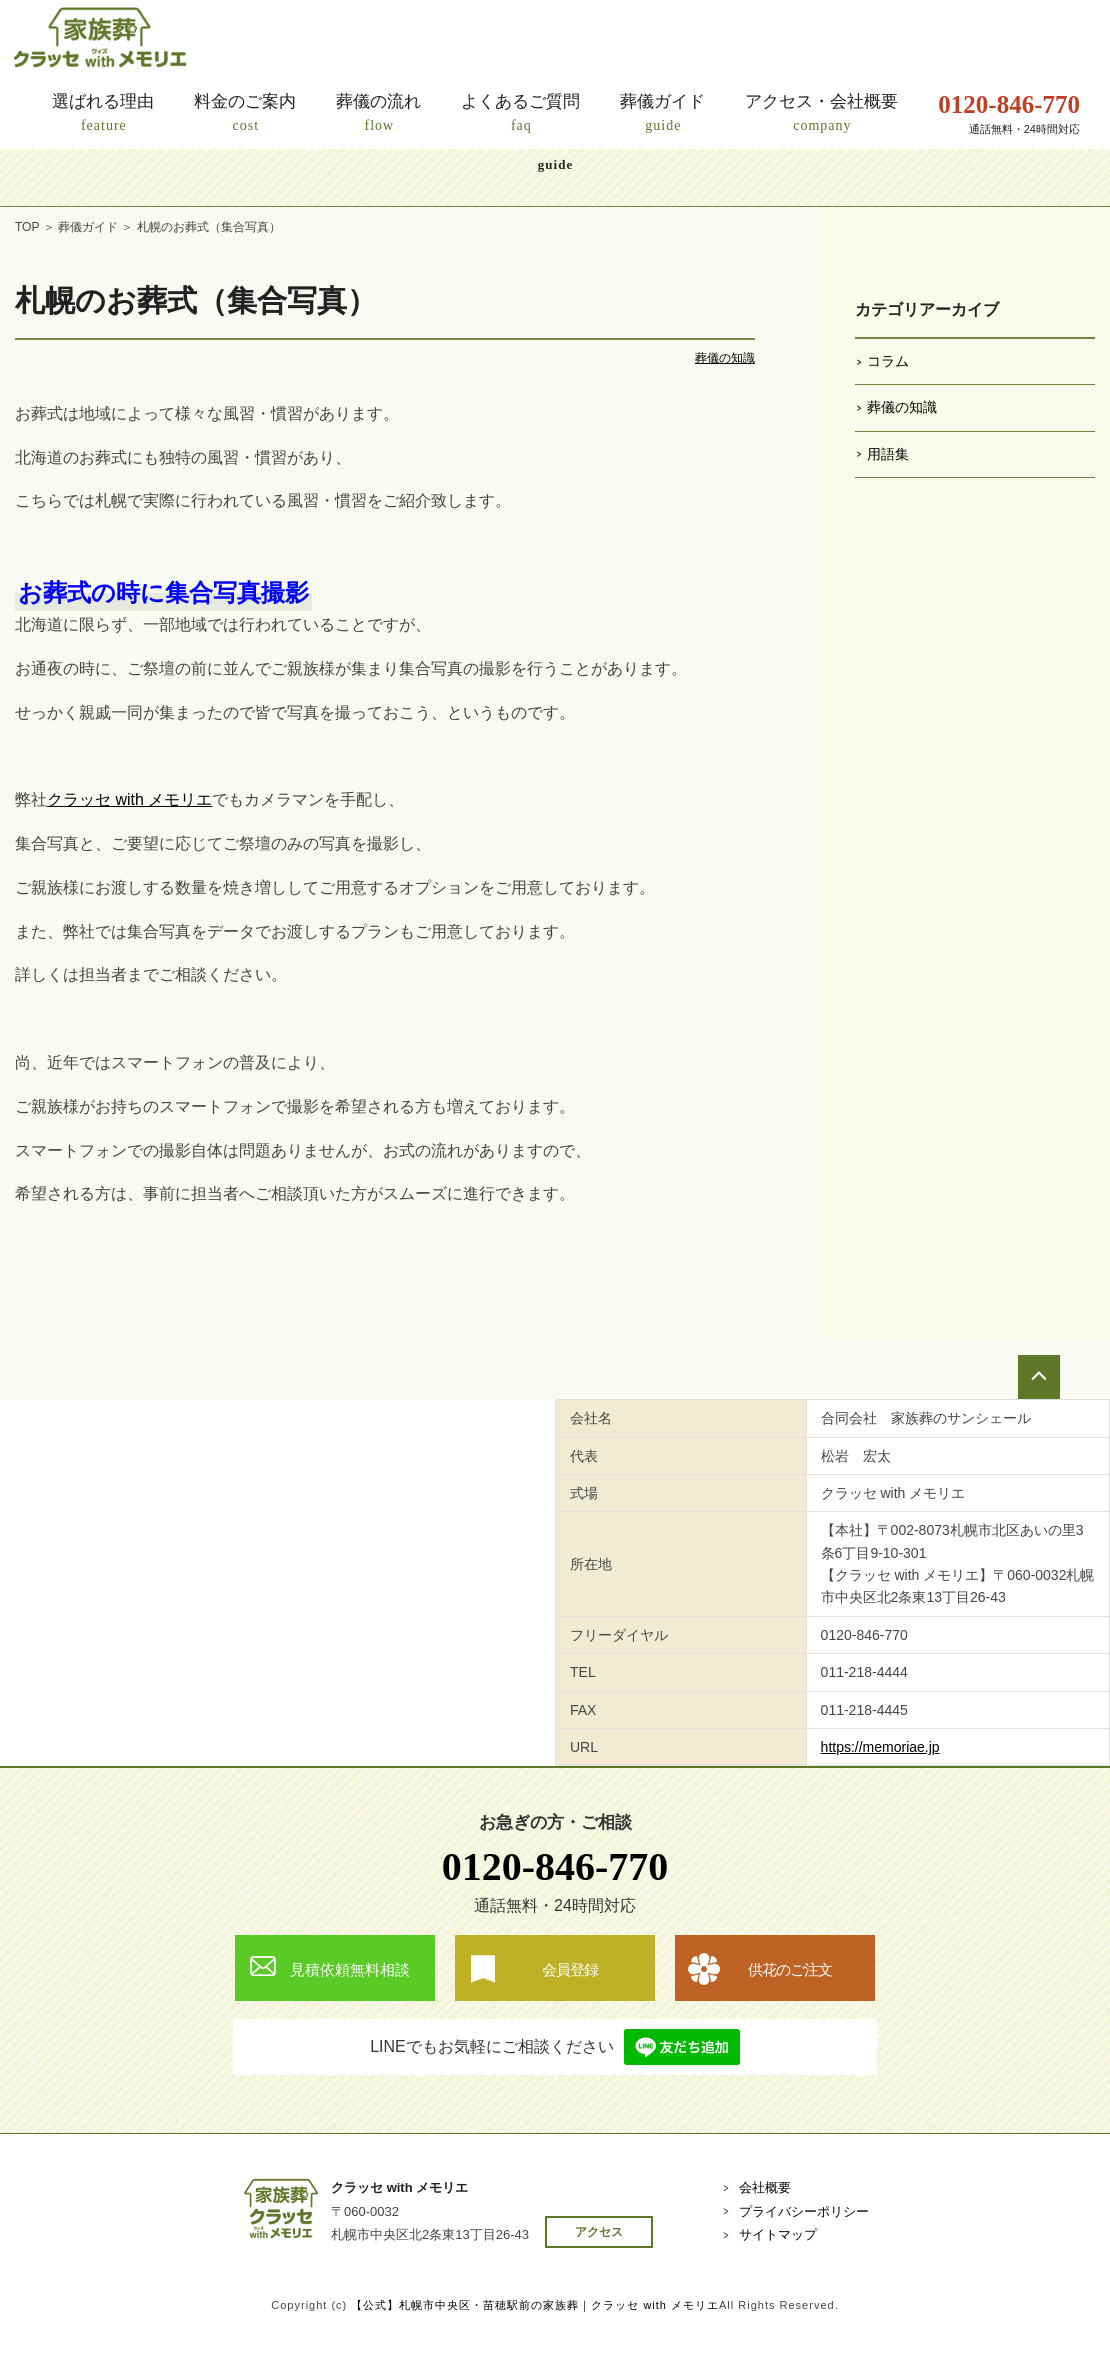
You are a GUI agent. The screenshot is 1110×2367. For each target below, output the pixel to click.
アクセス (599, 2232)
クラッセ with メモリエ (129, 799)
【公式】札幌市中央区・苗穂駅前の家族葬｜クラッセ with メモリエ (535, 2305)
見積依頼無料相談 (350, 1969)
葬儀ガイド (88, 227)
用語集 (888, 454)
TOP (27, 227)
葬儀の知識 (725, 358)
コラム (888, 361)
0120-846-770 (555, 1866)
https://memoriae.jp (880, 1747)
